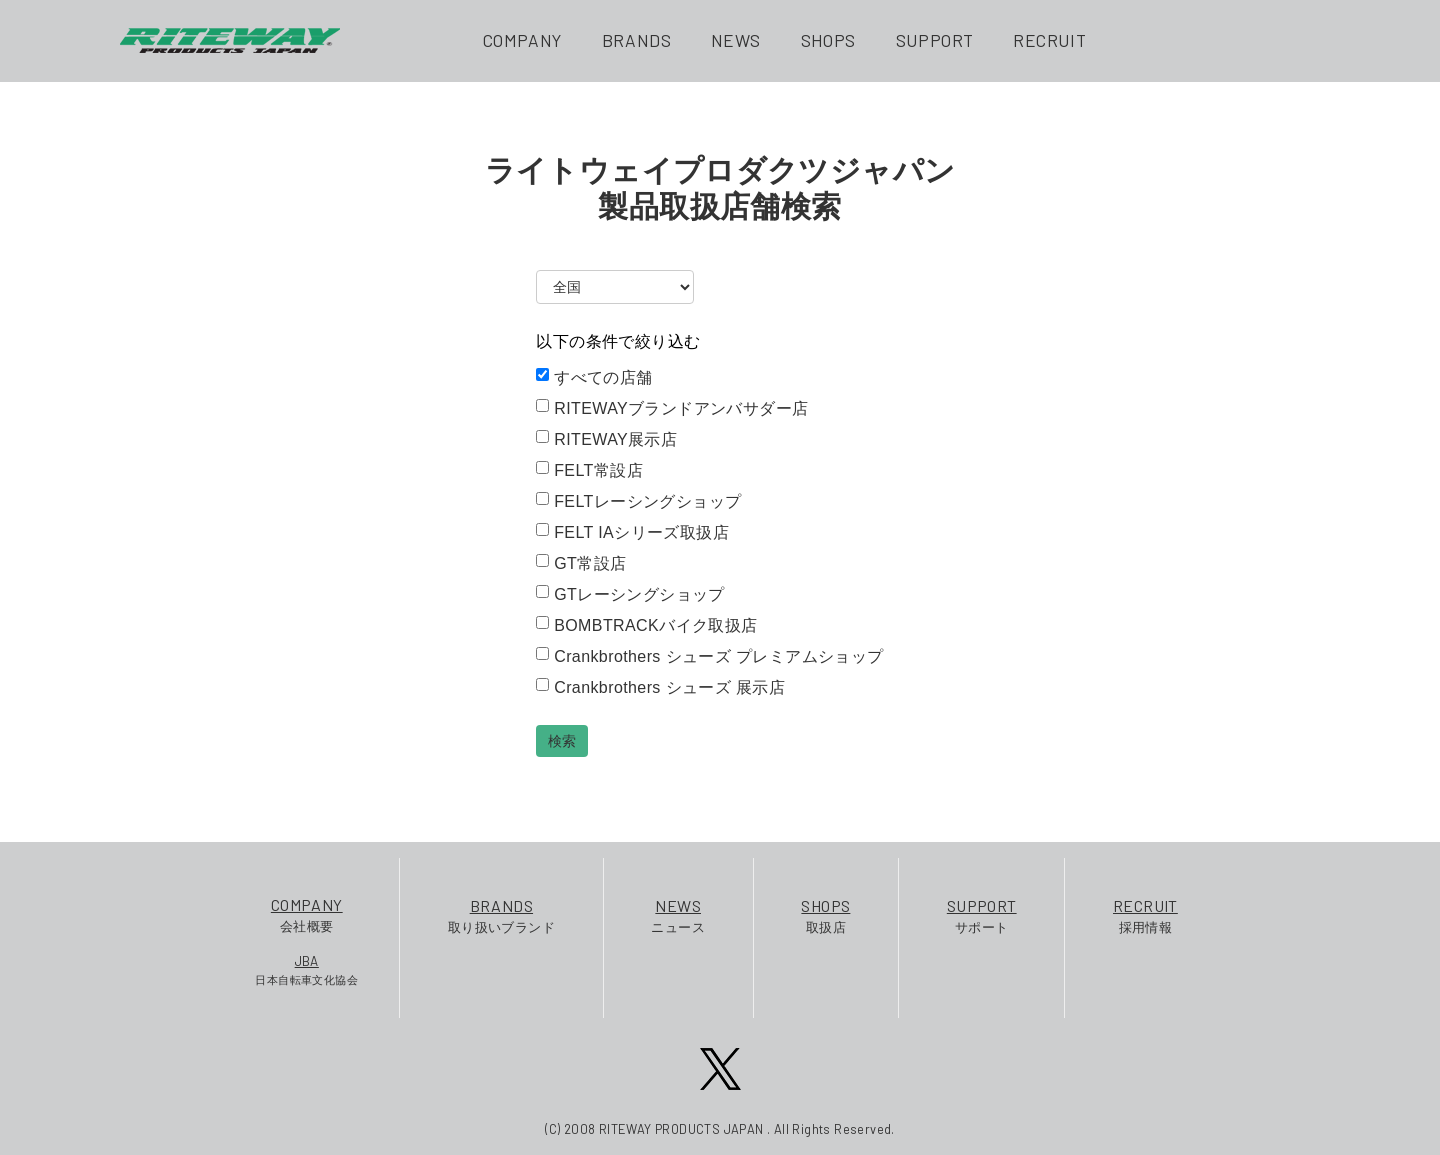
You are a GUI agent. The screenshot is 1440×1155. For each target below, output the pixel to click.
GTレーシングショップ (630, 594)
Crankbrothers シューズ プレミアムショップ (709, 656)
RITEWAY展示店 (606, 439)
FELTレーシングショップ (638, 501)
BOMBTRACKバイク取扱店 (646, 625)
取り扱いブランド (500, 914)
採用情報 (1145, 914)
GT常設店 (581, 563)
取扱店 (825, 914)
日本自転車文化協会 (306, 969)
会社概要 (306, 913)
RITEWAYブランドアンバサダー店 (672, 408)
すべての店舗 (594, 377)
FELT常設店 (589, 470)
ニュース (678, 914)
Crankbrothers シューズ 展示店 (660, 687)
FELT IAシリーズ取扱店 (632, 532)
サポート (982, 914)
